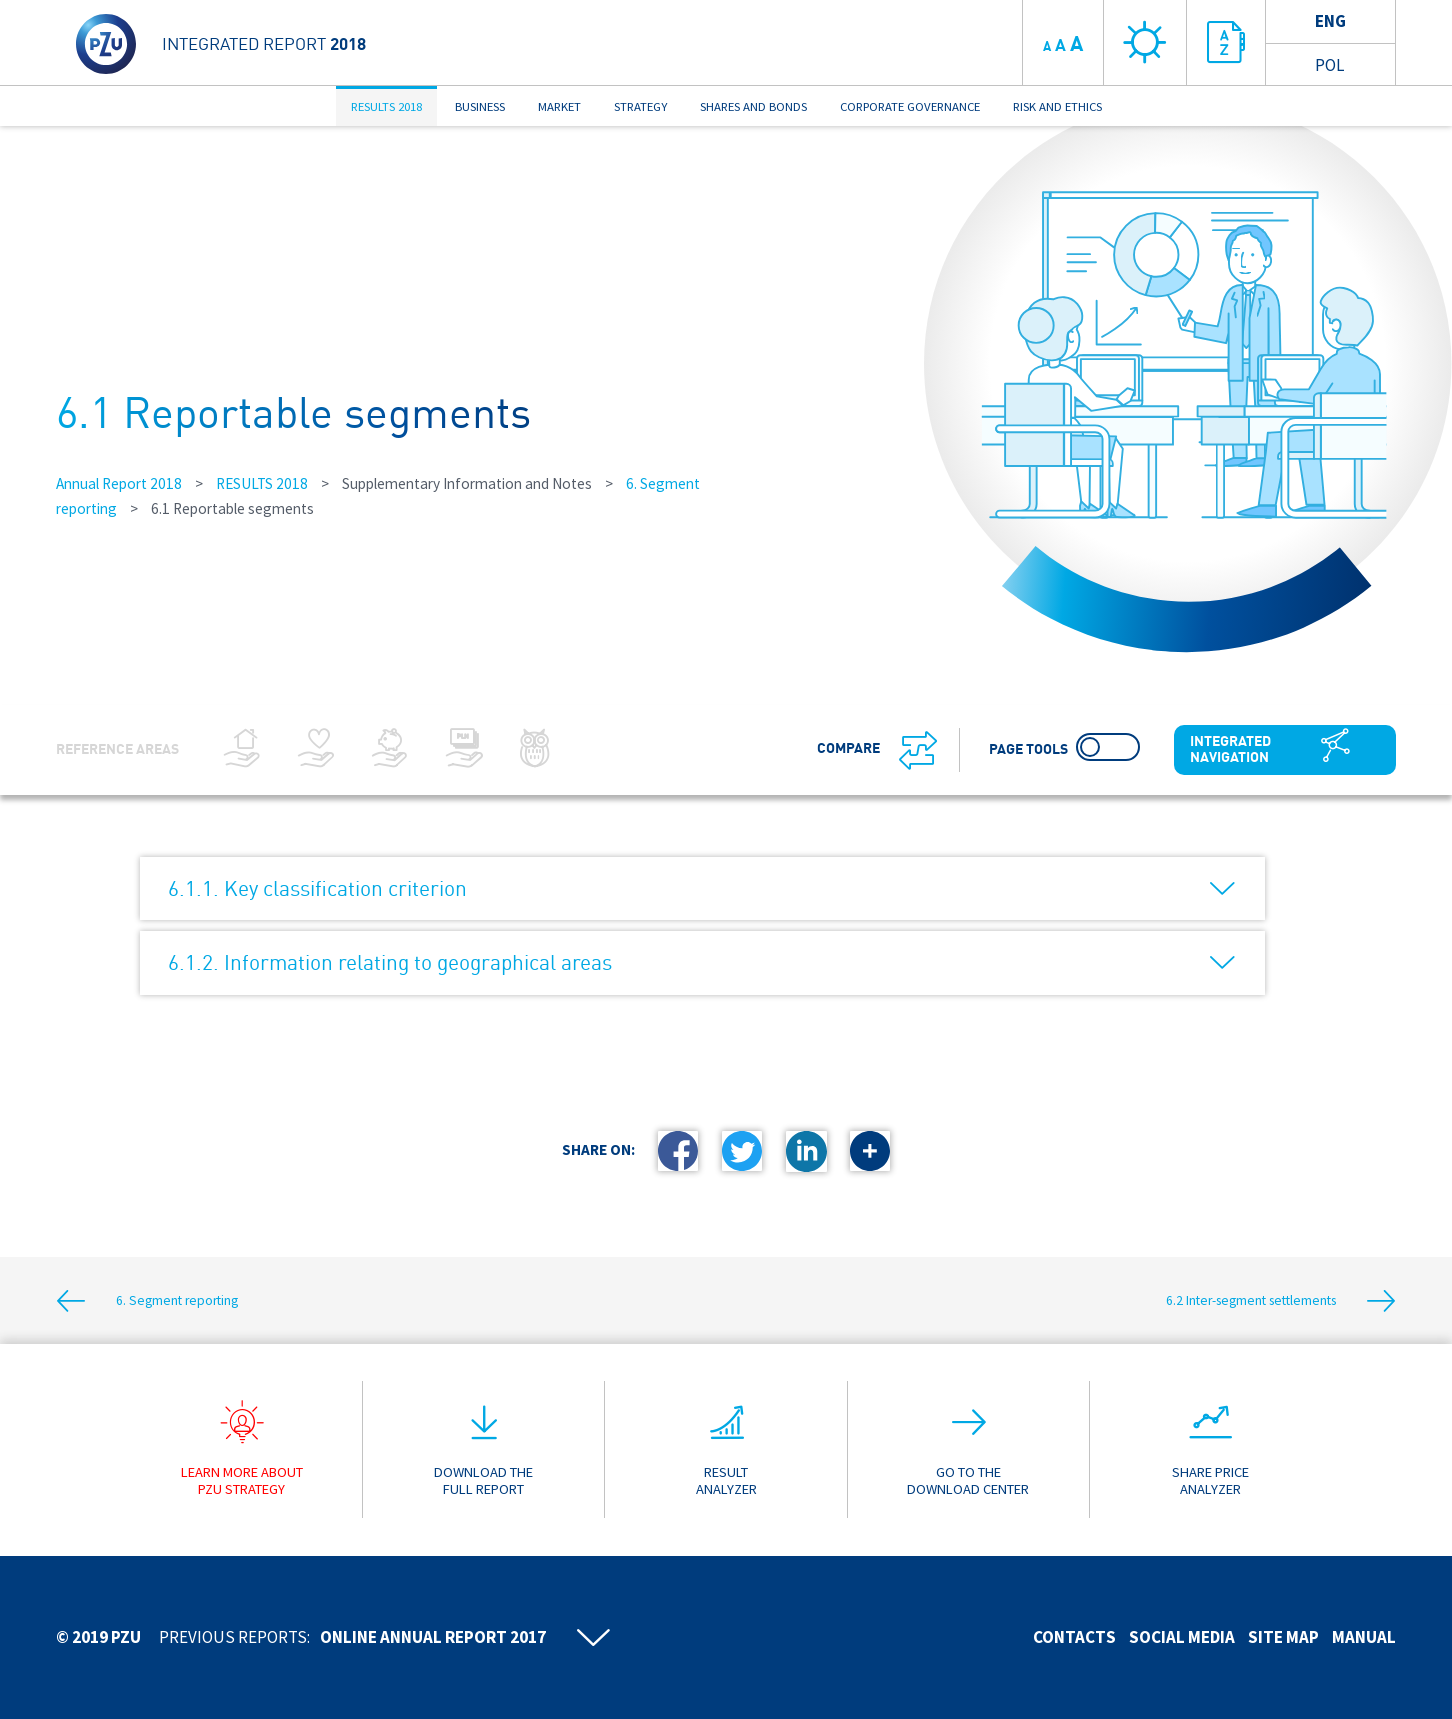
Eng (1330, 21)
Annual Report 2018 (119, 483)
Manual (1364, 1637)
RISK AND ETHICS (1057, 106)
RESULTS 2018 (386, 106)
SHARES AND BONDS (753, 106)
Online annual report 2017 (433, 1637)
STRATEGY (640, 106)
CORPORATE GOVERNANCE (910, 106)
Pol (1329, 65)
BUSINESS (480, 106)
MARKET (559, 106)
